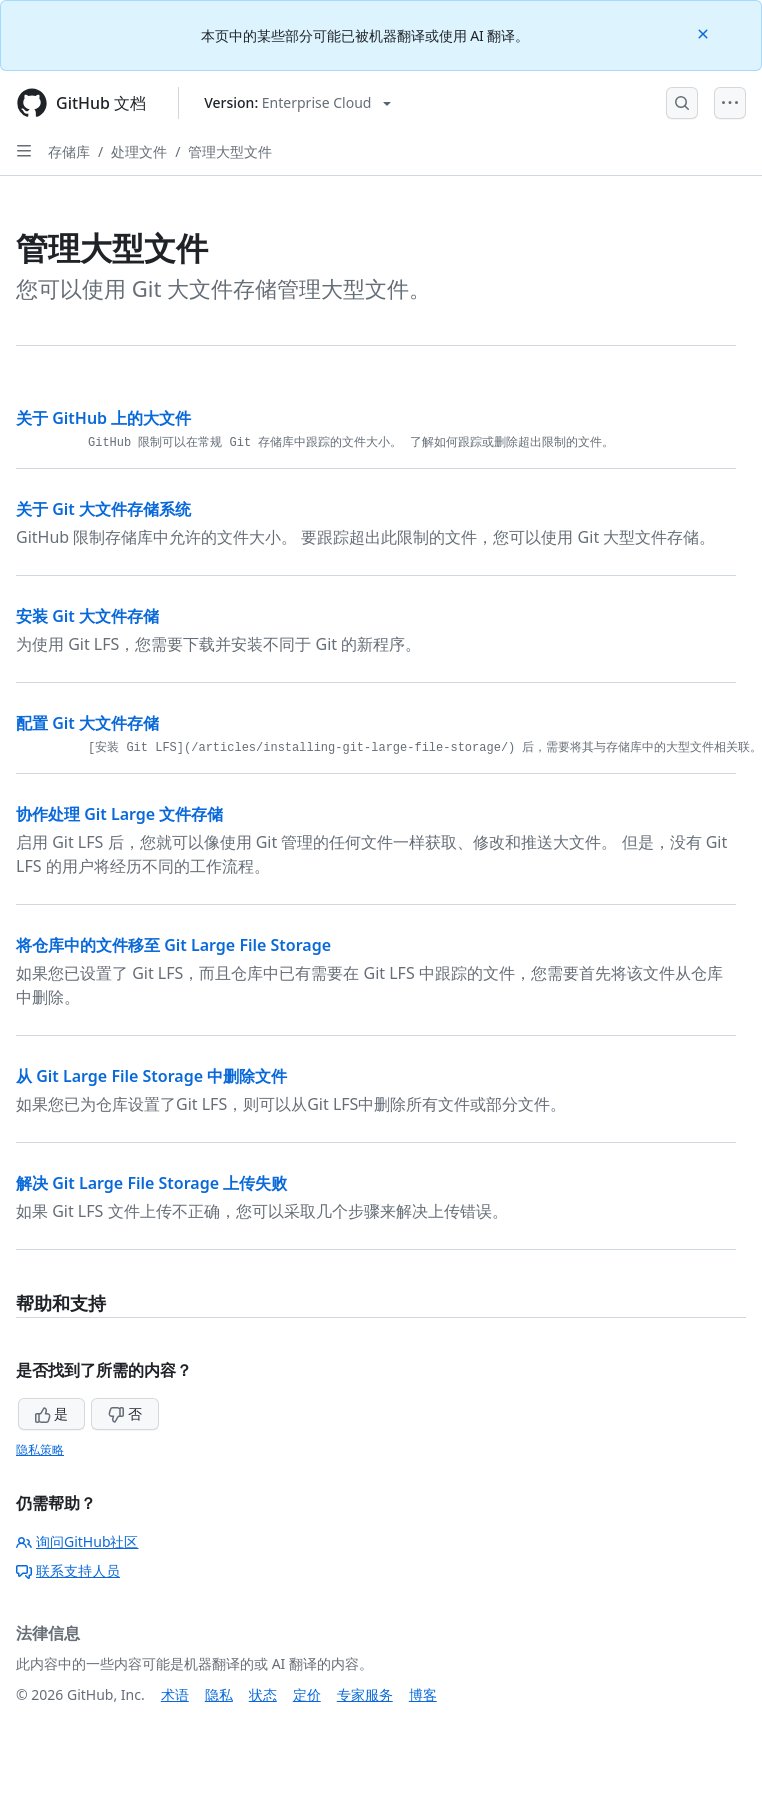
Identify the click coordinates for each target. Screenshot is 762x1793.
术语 (175, 1694)
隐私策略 (40, 1449)
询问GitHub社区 (77, 1541)
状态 (263, 1694)
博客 (423, 1694)
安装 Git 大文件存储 (87, 616)
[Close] (705, 32)
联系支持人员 (68, 1570)
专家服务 (365, 1694)
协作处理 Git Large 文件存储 (119, 814)
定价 (307, 1694)
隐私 (219, 1694)
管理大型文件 (230, 151)
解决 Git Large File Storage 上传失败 (151, 1183)
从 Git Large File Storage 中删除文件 (151, 1076)
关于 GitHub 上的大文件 (103, 418)
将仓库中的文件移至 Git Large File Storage (173, 945)
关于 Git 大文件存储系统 (103, 509)
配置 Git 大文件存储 (87, 723)
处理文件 (139, 151)
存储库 (69, 151)
